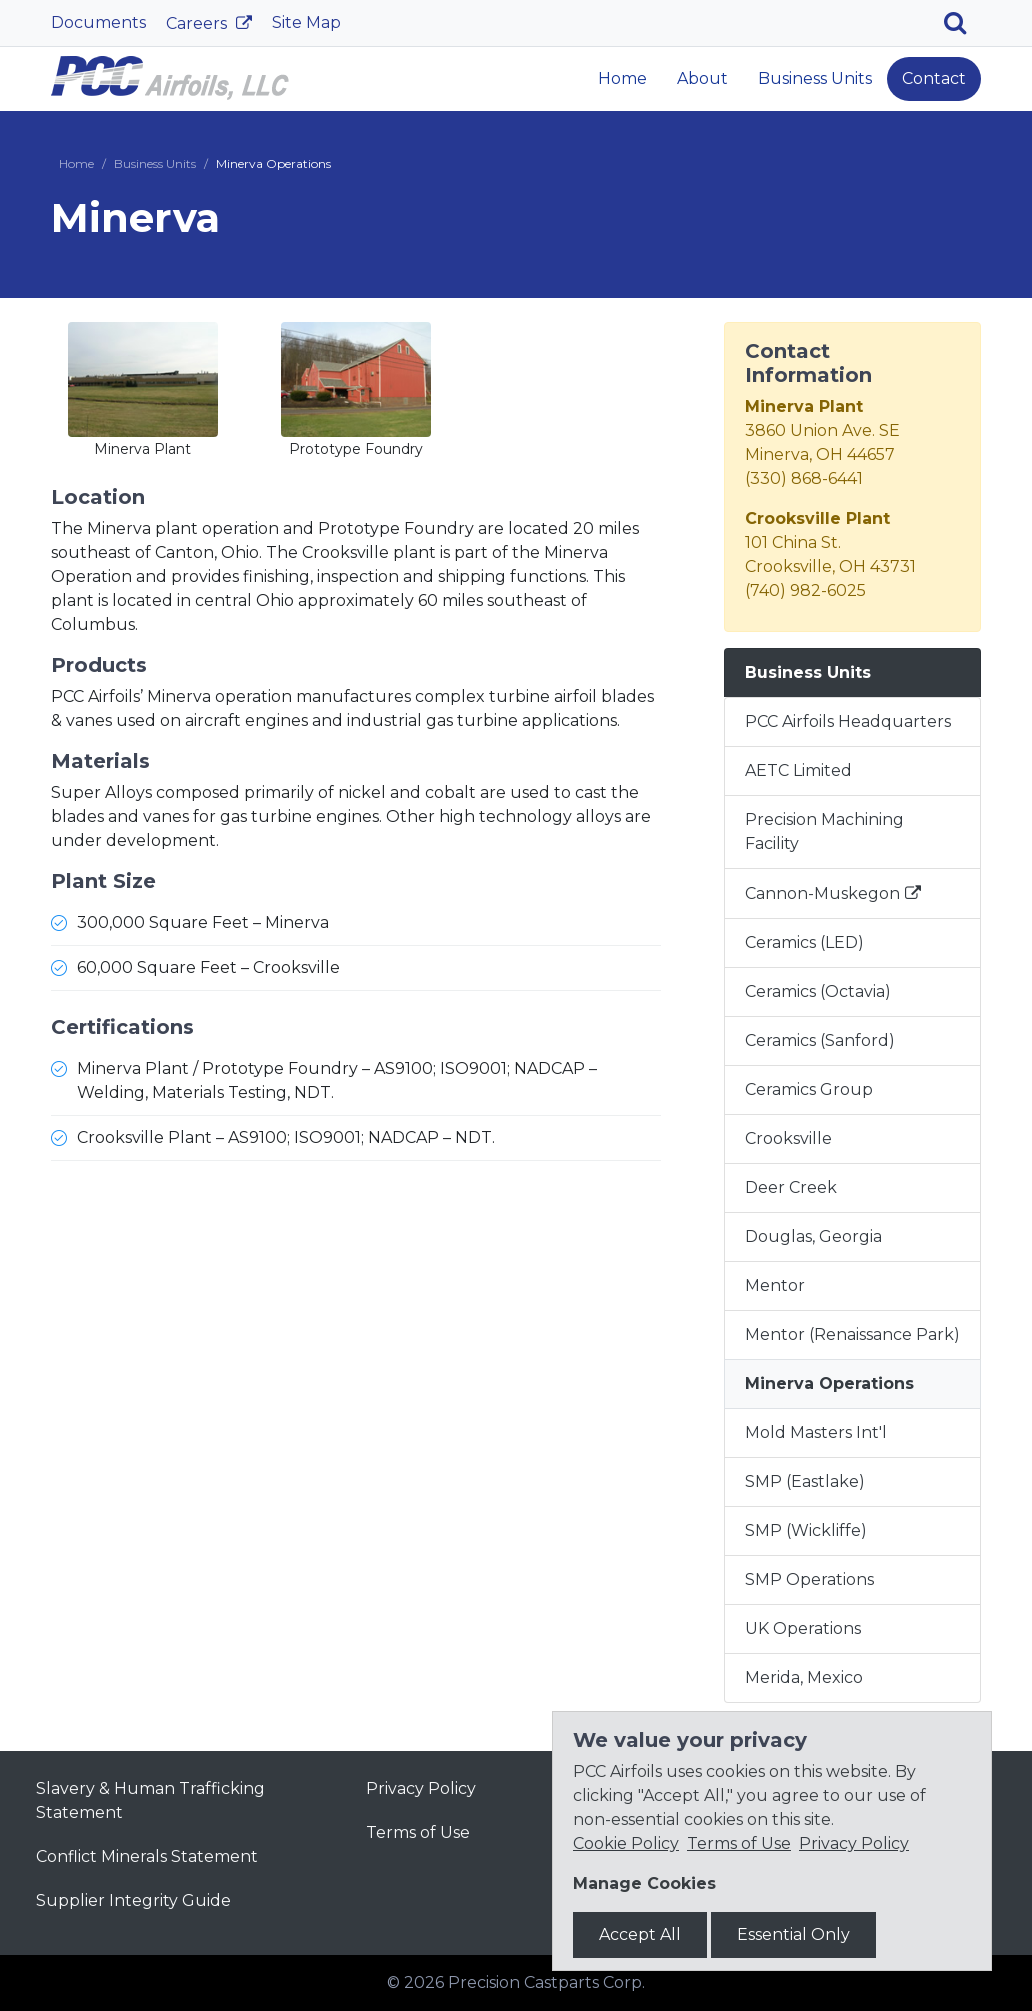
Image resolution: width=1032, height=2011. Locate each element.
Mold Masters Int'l (816, 1432)
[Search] (962, 23)
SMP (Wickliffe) (806, 1530)
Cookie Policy (626, 1843)
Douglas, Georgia (813, 1236)
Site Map (306, 22)
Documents (98, 22)
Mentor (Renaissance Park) (852, 1334)
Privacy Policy (421, 1788)
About (702, 78)
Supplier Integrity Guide (133, 1900)
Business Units (815, 78)
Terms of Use (418, 1832)
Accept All (640, 1934)
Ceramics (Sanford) (820, 1040)
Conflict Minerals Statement (147, 1856)
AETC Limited (798, 770)
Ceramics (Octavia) (818, 991)
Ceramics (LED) (804, 942)
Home (622, 78)
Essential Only (793, 1934)
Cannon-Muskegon (822, 893)
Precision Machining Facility (824, 831)
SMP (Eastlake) (805, 1481)
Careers (198, 23)
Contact (934, 78)
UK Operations (803, 1628)
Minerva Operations (829, 1383)
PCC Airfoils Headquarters (848, 721)
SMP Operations (809, 1579)
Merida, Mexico (804, 1677)
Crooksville (788, 1138)
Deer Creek (791, 1187)
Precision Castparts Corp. (546, 1982)
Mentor (775, 1285)
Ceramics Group (809, 1089)
